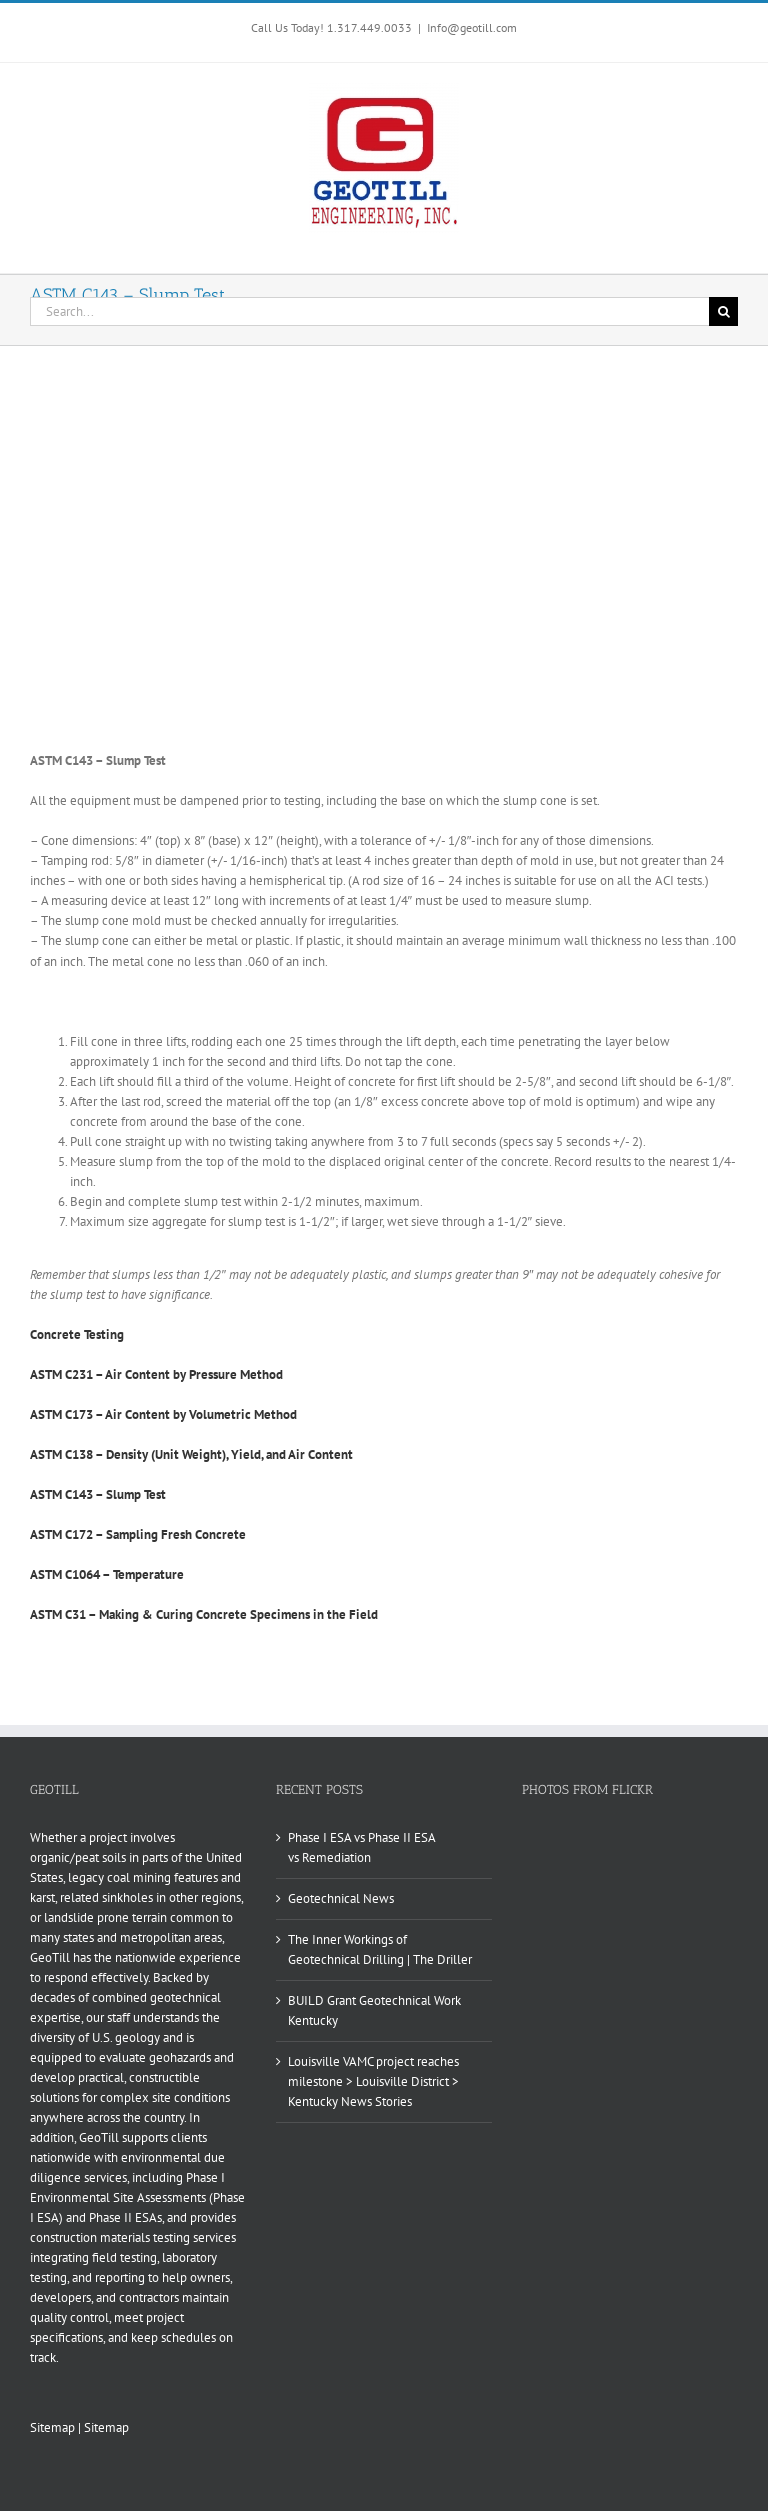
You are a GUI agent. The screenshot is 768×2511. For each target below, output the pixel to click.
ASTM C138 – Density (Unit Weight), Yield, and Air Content (191, 1454)
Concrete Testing (77, 1334)
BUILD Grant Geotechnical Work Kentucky (374, 2010)
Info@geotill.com (472, 27)
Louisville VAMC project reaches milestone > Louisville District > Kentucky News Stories (373, 2081)
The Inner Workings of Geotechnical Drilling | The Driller (380, 1949)
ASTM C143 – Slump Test (98, 1494)
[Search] (723, 311)
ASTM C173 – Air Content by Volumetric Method (163, 1414)
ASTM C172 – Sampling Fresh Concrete (138, 1534)
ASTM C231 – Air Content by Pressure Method (156, 1374)
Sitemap (52, 2427)
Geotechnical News (341, 1898)
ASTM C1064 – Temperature (107, 1574)
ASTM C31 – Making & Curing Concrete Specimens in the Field (204, 1614)
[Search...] (369, 311)
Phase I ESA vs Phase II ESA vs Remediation (361, 1847)
